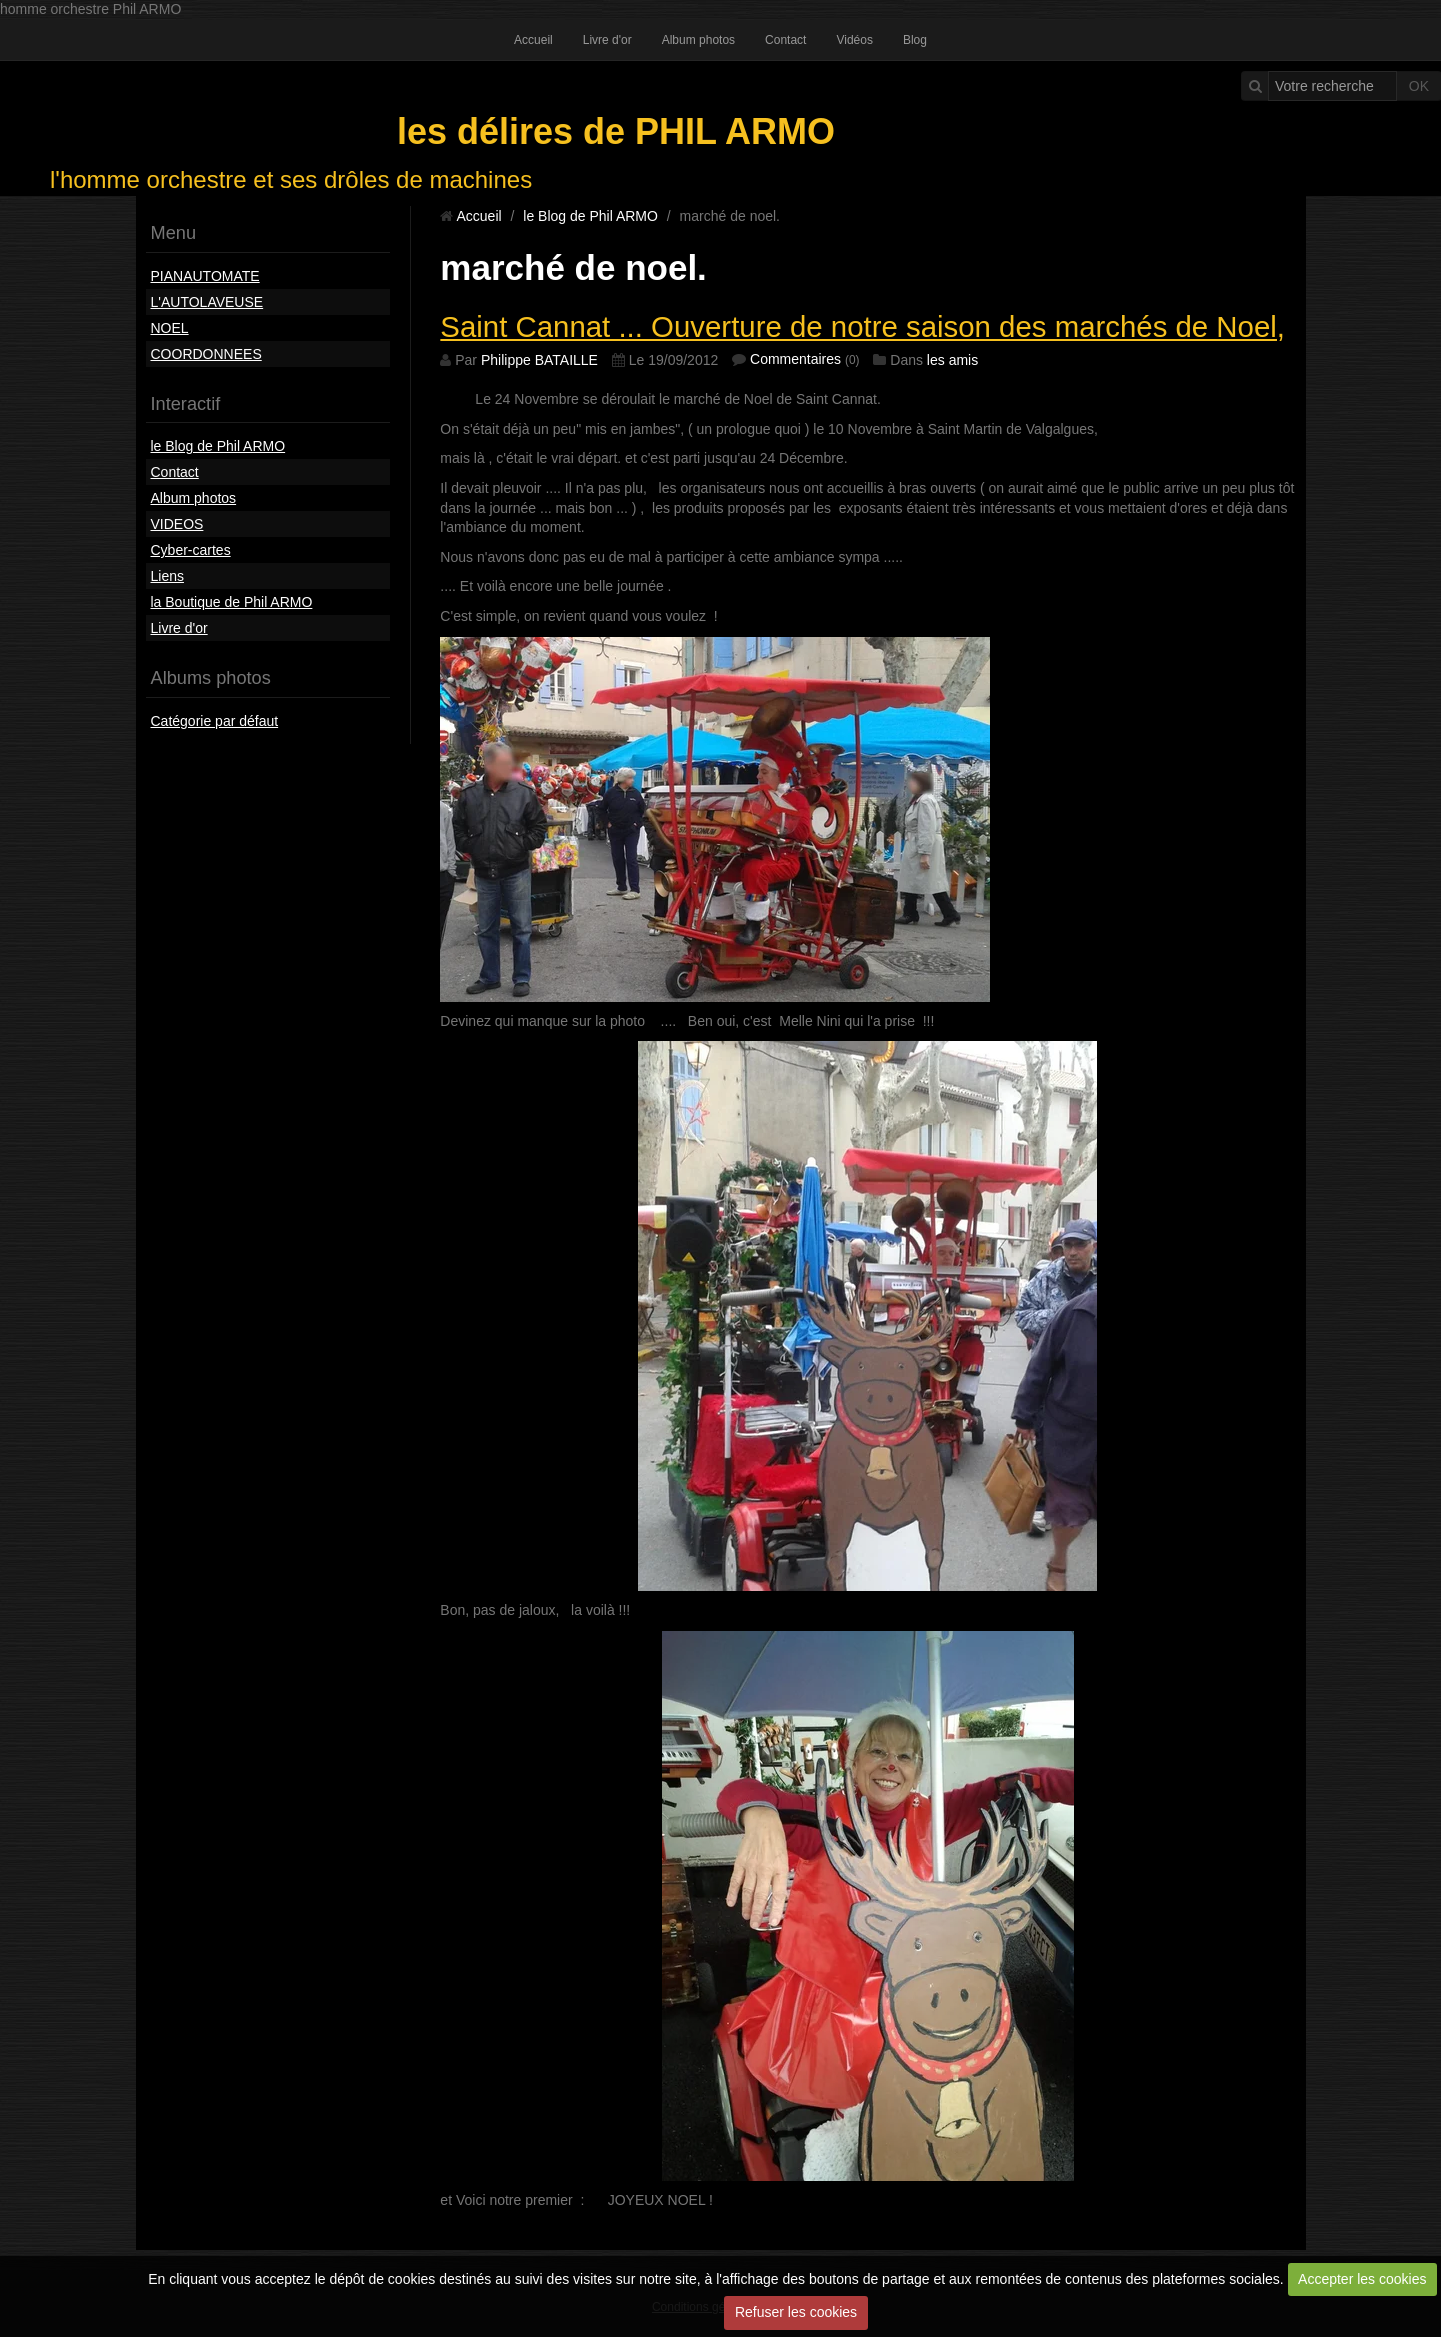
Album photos (698, 40)
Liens (167, 576)
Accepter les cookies (1362, 2279)
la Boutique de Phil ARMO (232, 602)
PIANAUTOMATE (205, 276)
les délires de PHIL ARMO (616, 131)
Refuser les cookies (796, 2312)
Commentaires (795, 359)
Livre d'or (607, 40)
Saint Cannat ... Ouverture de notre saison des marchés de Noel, (862, 326)
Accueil (533, 40)
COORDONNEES (206, 354)
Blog (915, 40)
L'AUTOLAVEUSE (207, 302)
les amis (952, 360)
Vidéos (854, 40)
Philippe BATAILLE (539, 360)
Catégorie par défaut (215, 721)
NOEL (170, 328)
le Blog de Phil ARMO (218, 446)
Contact (785, 40)
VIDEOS (177, 524)
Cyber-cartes (191, 550)
